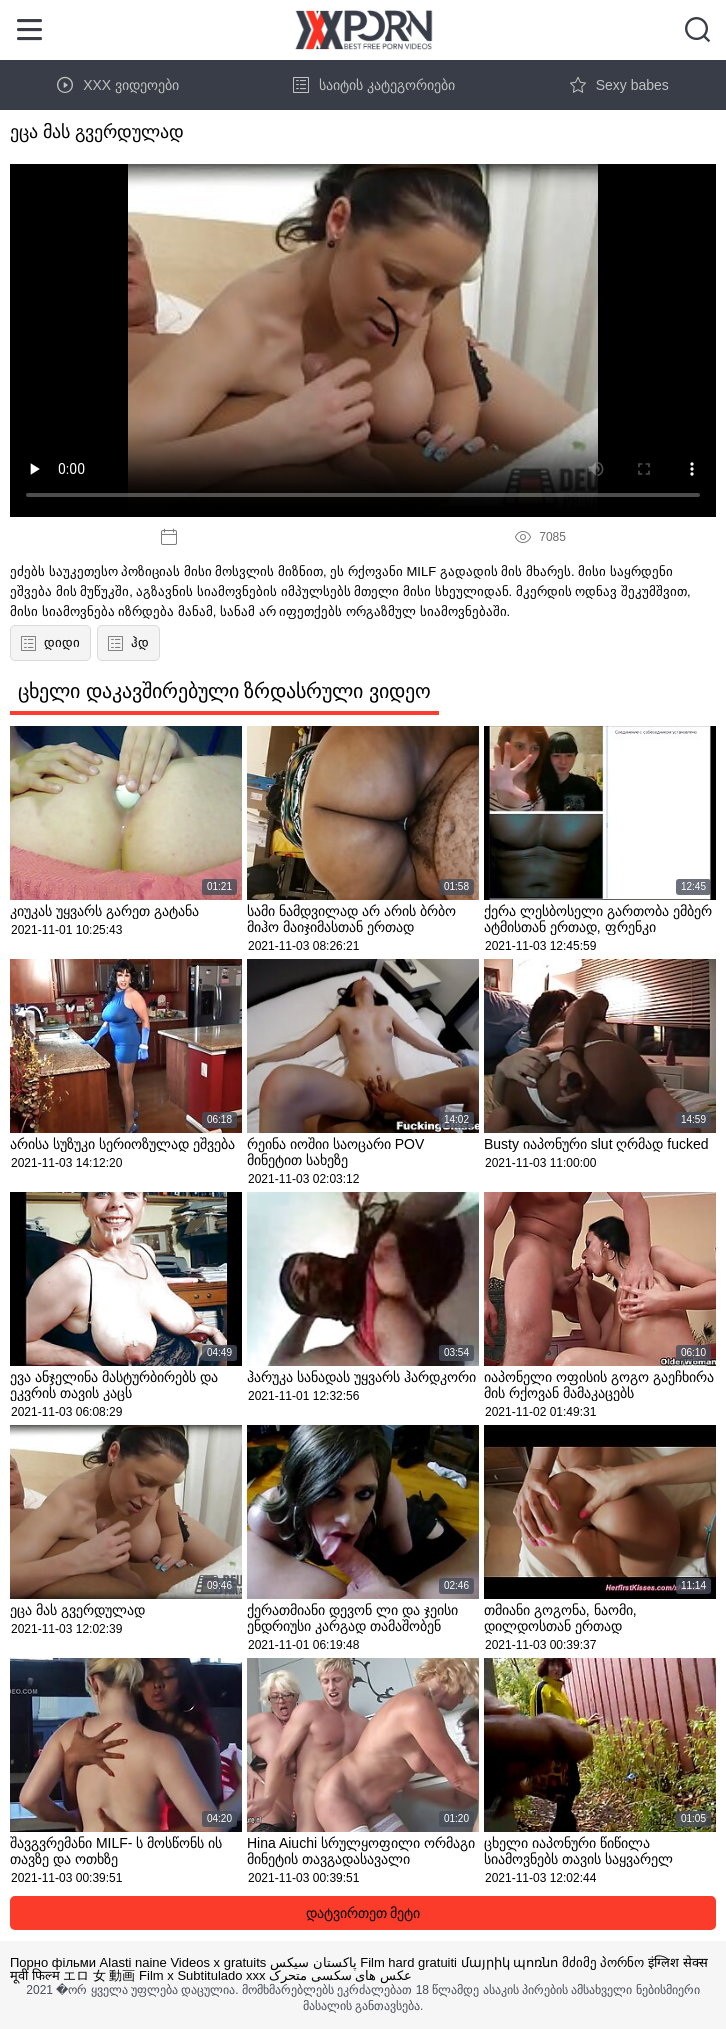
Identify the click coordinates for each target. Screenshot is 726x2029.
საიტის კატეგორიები (374, 85)
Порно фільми (53, 1962)
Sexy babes (619, 85)
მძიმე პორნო (603, 1962)
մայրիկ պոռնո (510, 1962)
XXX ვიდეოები (118, 85)
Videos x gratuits (218, 1962)
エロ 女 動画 (99, 1975)
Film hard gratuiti (408, 1962)
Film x (156, 1975)
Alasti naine (133, 1962)
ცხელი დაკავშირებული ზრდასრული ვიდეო (224, 691)
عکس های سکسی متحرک (340, 1975)
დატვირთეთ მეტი (363, 1913)
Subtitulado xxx (221, 1975)
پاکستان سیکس (313, 1962)
